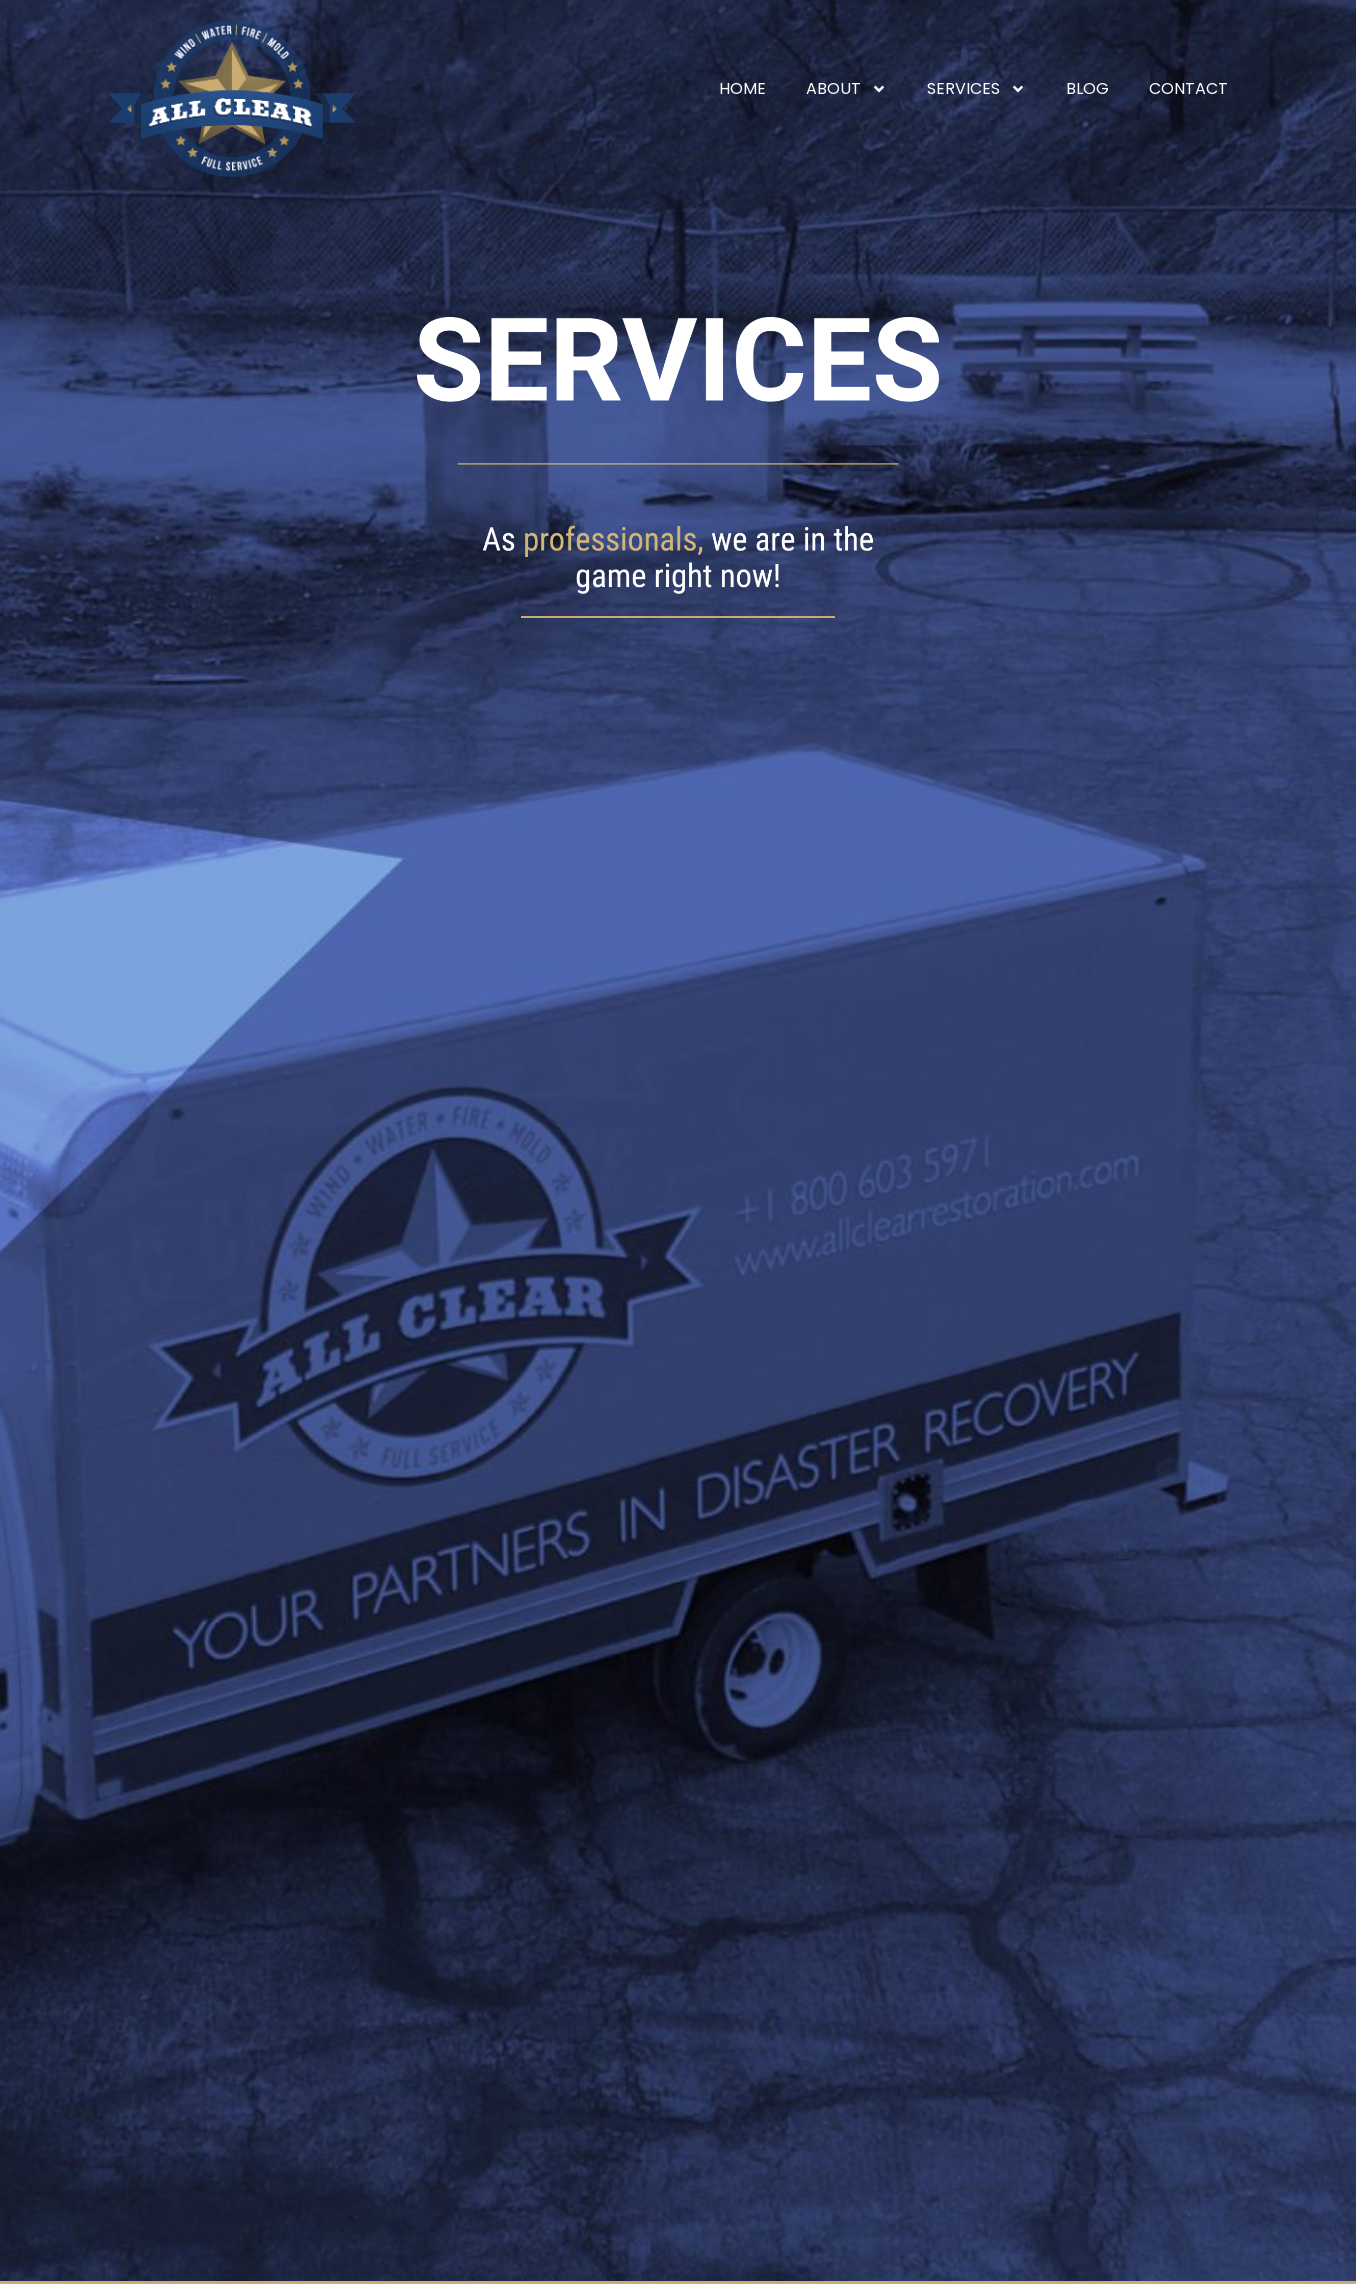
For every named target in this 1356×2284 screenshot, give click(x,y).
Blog (1087, 88)
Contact (1188, 88)
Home (742, 88)
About (846, 89)
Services (976, 89)
